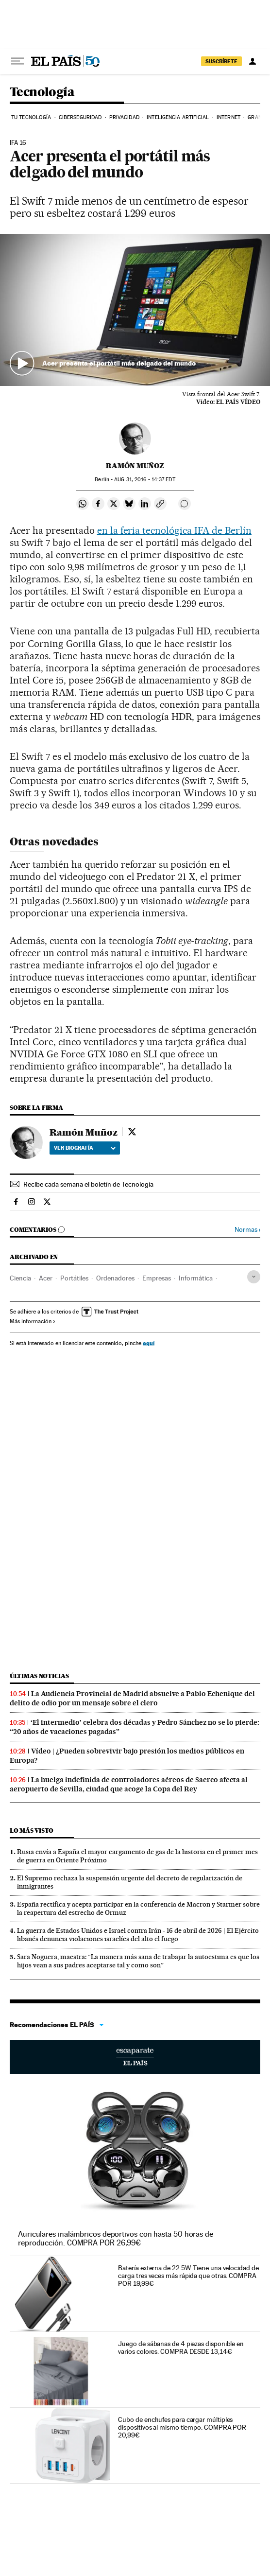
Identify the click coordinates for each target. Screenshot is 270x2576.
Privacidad (124, 117)
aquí (148, 1343)
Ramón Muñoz (135, 465)
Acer (45, 1278)
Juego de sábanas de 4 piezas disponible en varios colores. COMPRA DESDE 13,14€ (181, 2347)
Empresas (156, 1278)
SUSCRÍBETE (221, 61)
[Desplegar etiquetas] (253, 1276)
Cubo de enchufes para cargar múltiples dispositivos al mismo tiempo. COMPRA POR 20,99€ (182, 2427)
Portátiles (74, 1278)
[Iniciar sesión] (252, 61)
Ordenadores (115, 1278)
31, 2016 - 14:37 (144, 479)
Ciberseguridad (80, 117)
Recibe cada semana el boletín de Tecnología (88, 1184)
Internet (228, 117)
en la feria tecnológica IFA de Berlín (174, 530)
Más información (33, 1321)
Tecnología (42, 92)
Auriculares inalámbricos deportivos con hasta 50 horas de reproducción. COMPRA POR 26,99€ (115, 2238)
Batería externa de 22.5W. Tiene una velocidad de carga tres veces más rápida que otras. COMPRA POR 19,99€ (188, 2275)
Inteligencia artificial (178, 117)
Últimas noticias (39, 1676)
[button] (135, 310)
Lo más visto (31, 1830)
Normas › (247, 1229)
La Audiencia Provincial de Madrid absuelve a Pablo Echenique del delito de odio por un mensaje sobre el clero (132, 1698)
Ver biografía (85, 1147)
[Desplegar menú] (17, 61)
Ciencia (20, 1278)
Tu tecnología (31, 117)
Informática (196, 1278)
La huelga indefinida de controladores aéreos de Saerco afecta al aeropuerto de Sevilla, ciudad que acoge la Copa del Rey (129, 1784)
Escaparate (135, 2057)
